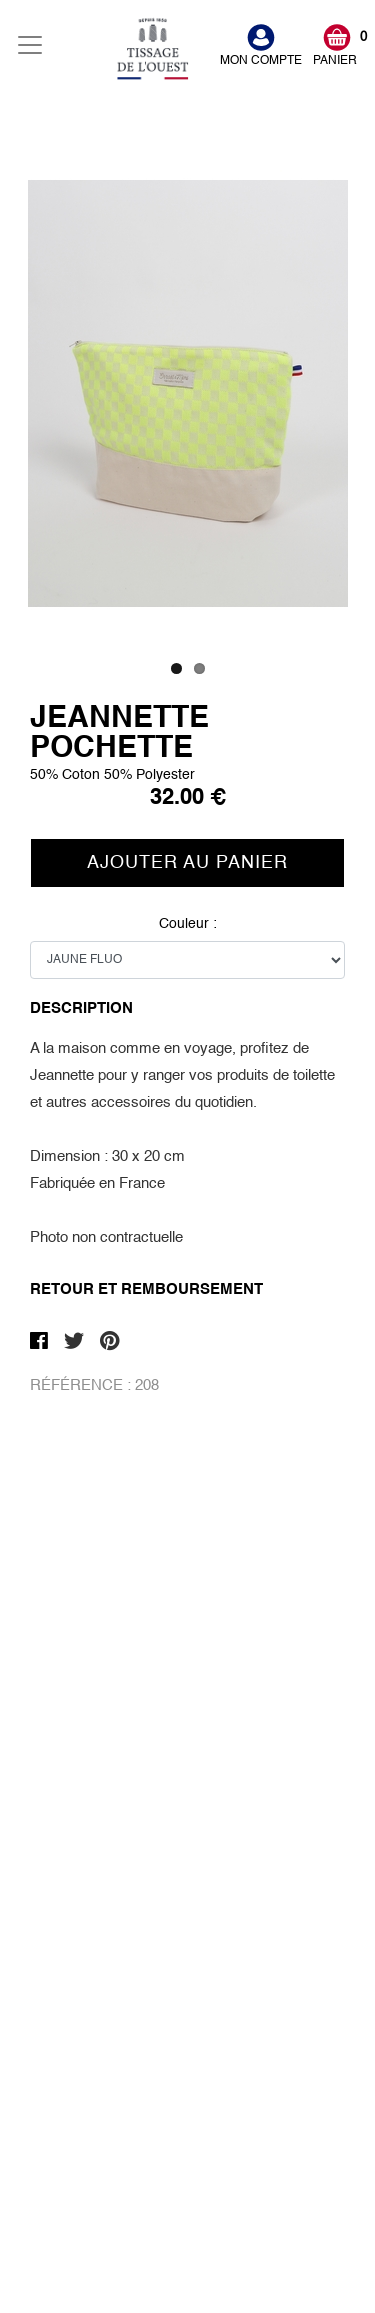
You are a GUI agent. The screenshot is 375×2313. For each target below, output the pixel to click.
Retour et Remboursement (146, 1289)
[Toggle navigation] (30, 45)
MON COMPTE (261, 61)
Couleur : (187, 960)
